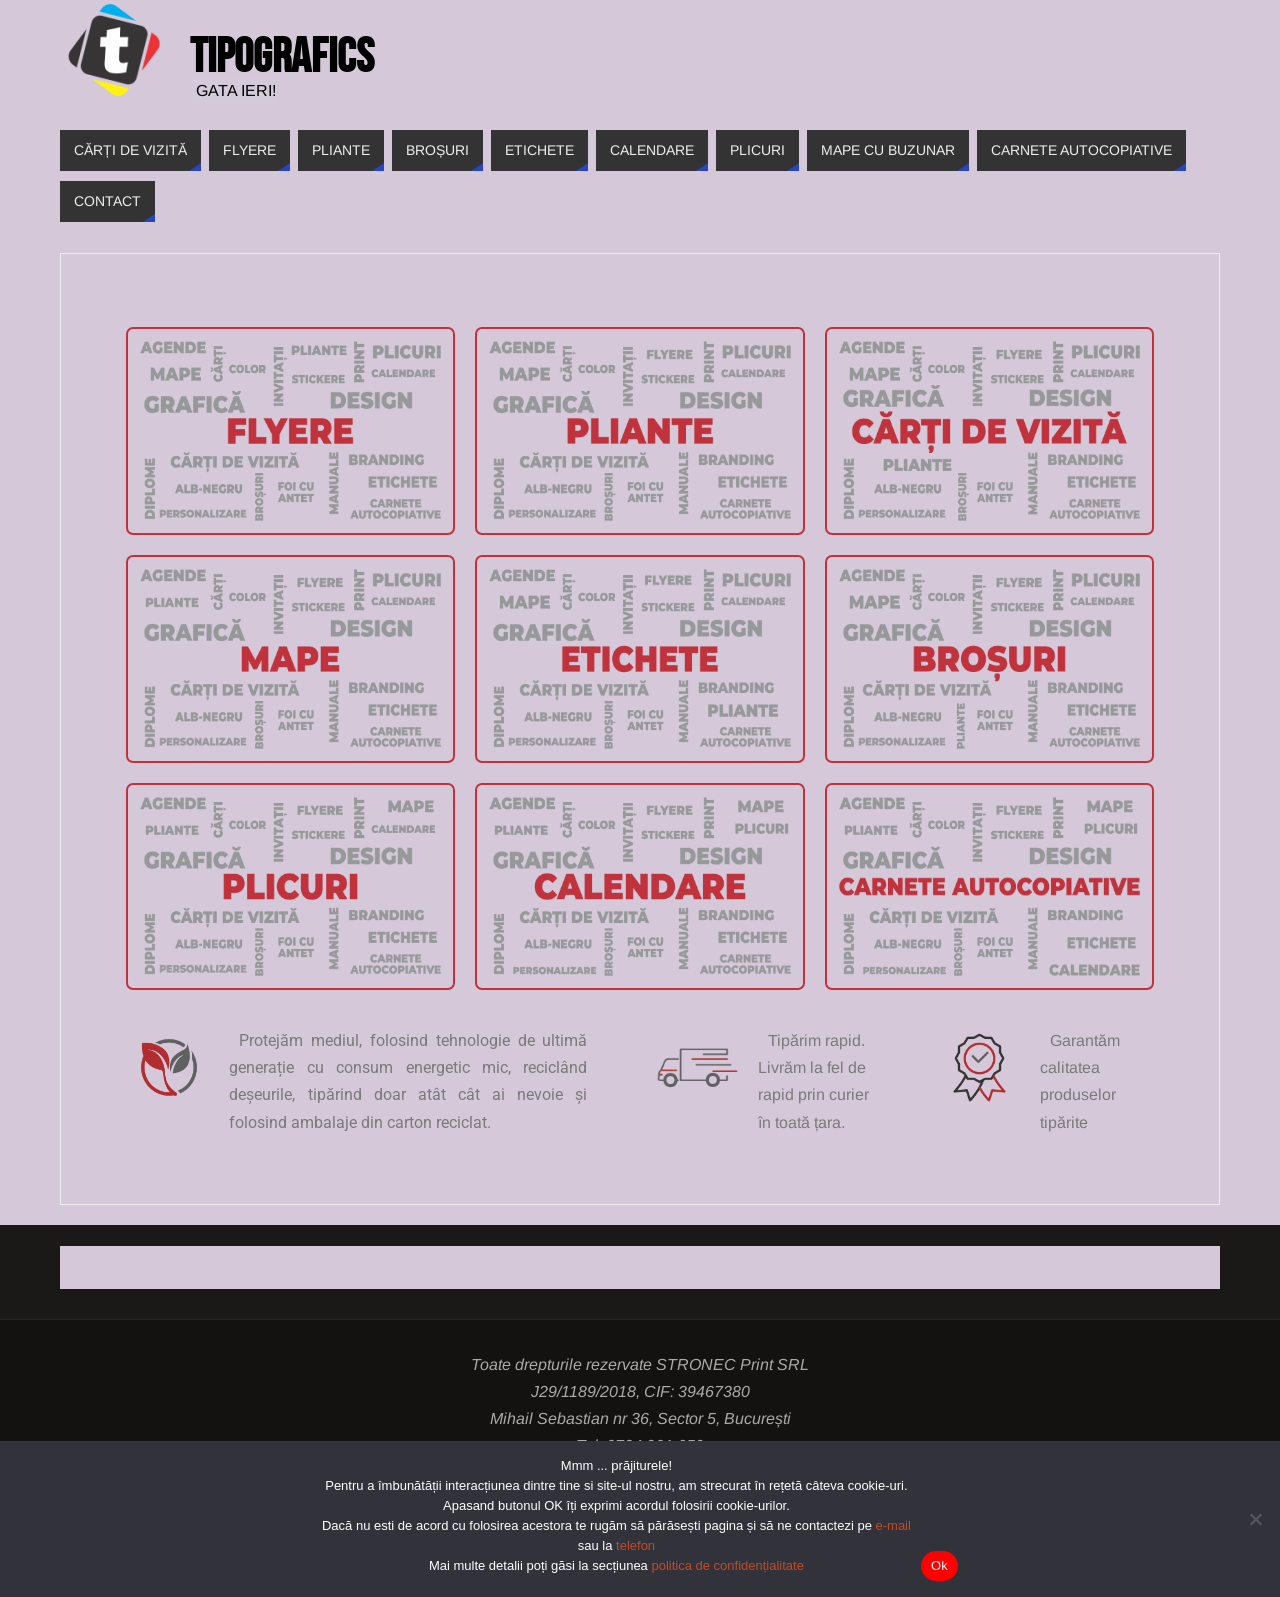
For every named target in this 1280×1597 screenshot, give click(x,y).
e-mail (893, 1525)
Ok (939, 1565)
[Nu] (1255, 1519)
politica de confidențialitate (727, 1565)
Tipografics (282, 56)
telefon (635, 1545)
